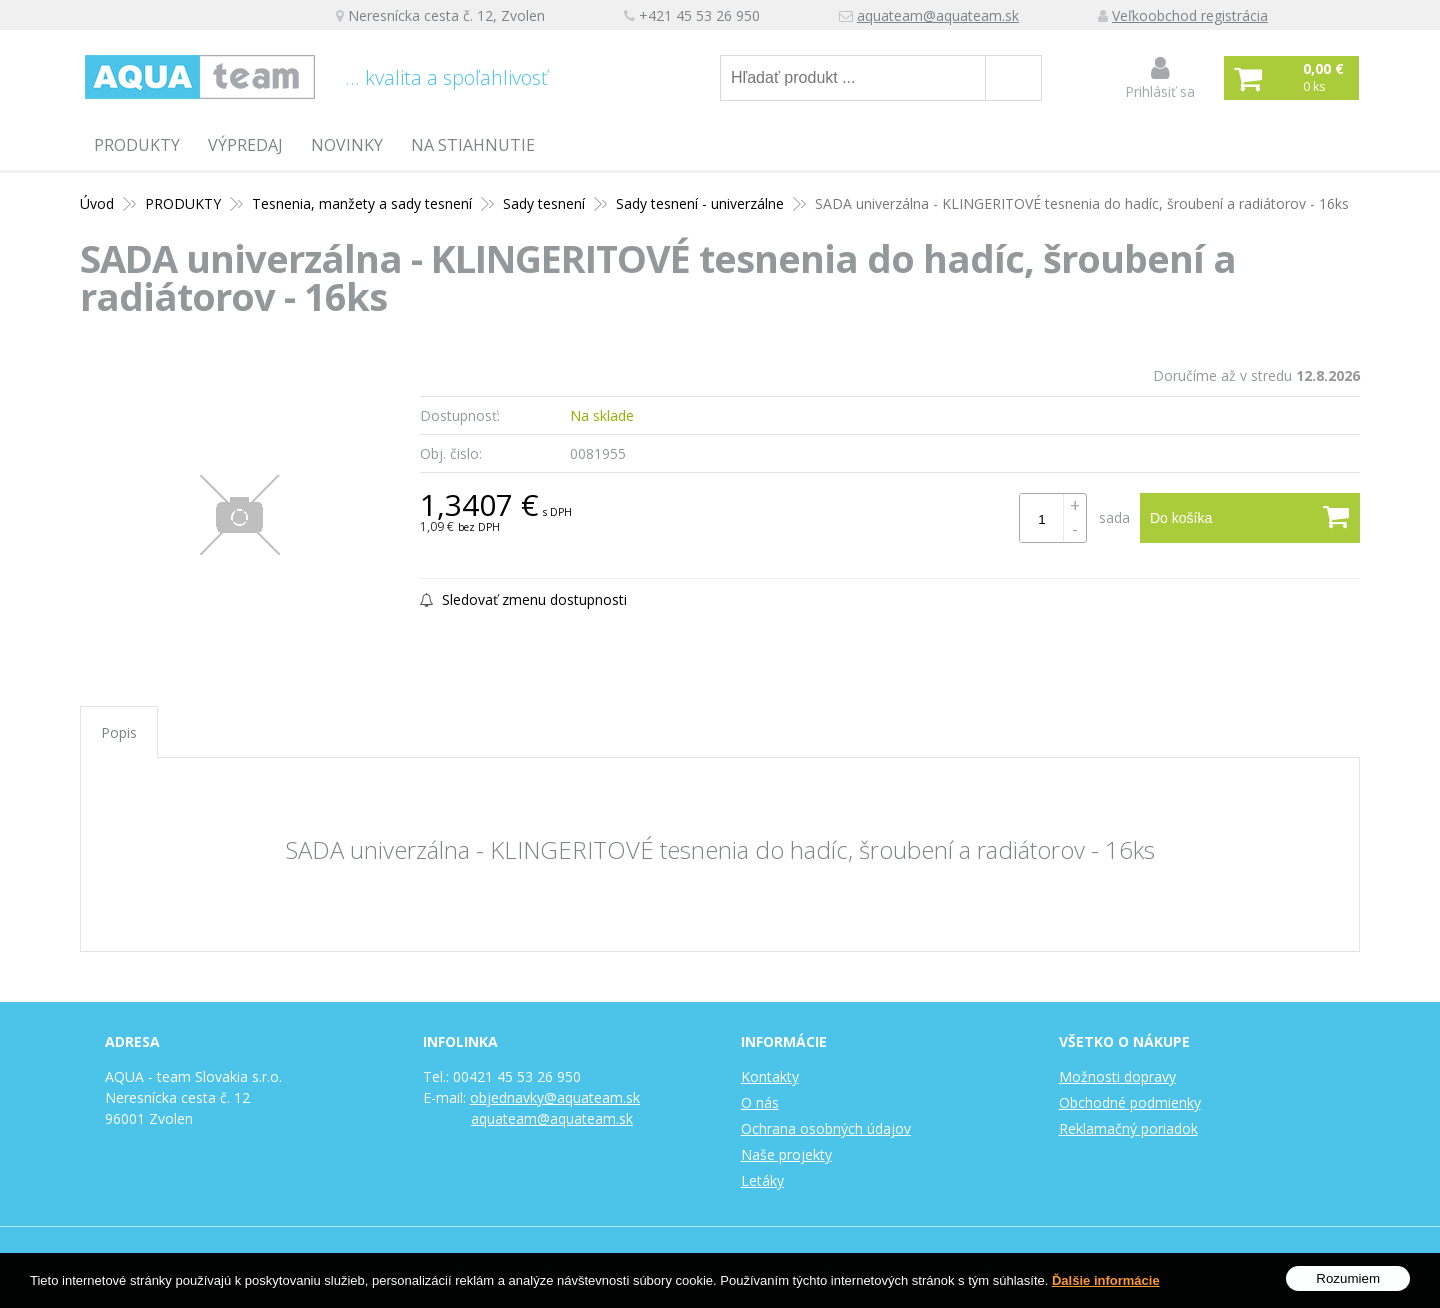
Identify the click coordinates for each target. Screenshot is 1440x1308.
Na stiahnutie (473, 145)
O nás (760, 1102)
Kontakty (770, 1076)
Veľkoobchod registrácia (1190, 15)
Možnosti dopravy (1117, 1076)
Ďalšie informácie (1106, 1280)
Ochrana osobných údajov (826, 1128)
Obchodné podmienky (1130, 1102)
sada (1114, 517)
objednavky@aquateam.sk (555, 1097)
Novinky (347, 145)
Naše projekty (786, 1154)
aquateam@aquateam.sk (938, 15)
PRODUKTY (137, 145)
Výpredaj (245, 145)
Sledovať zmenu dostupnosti (523, 599)
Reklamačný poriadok (1128, 1128)
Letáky (762, 1180)
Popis (119, 732)
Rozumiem (1348, 1278)
